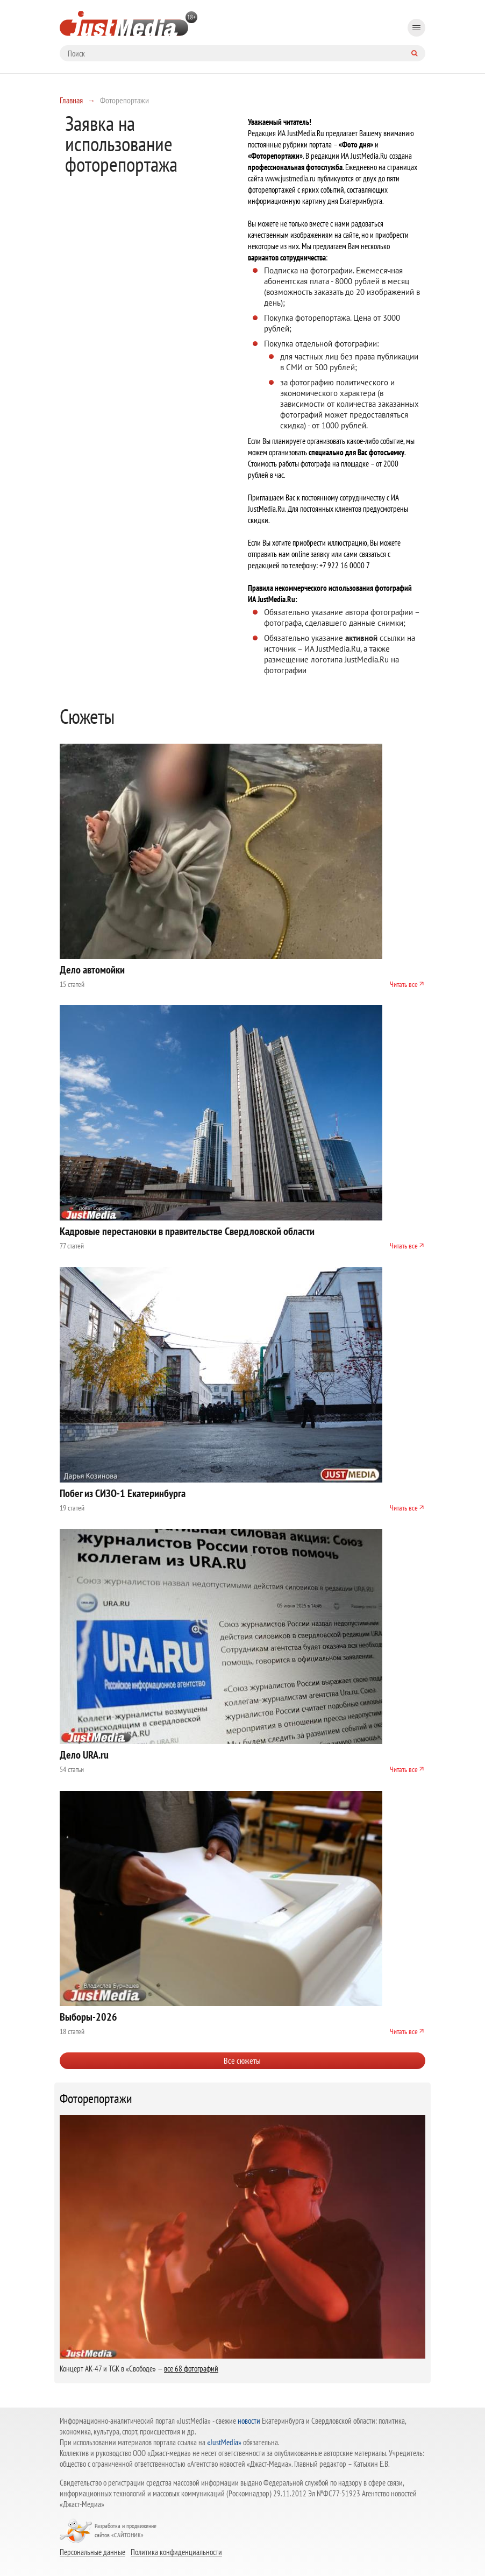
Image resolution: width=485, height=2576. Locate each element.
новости (249, 2421)
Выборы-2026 (88, 2017)
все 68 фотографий (191, 2368)
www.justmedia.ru (290, 178)
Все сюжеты (242, 2060)
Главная (71, 100)
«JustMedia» (224, 2442)
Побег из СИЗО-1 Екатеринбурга (123, 1493)
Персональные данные (92, 2552)
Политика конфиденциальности (176, 2552)
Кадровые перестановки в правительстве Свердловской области (187, 1231)
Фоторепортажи (96, 2099)
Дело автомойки (92, 969)
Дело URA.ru (84, 1754)
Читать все (404, 984)
